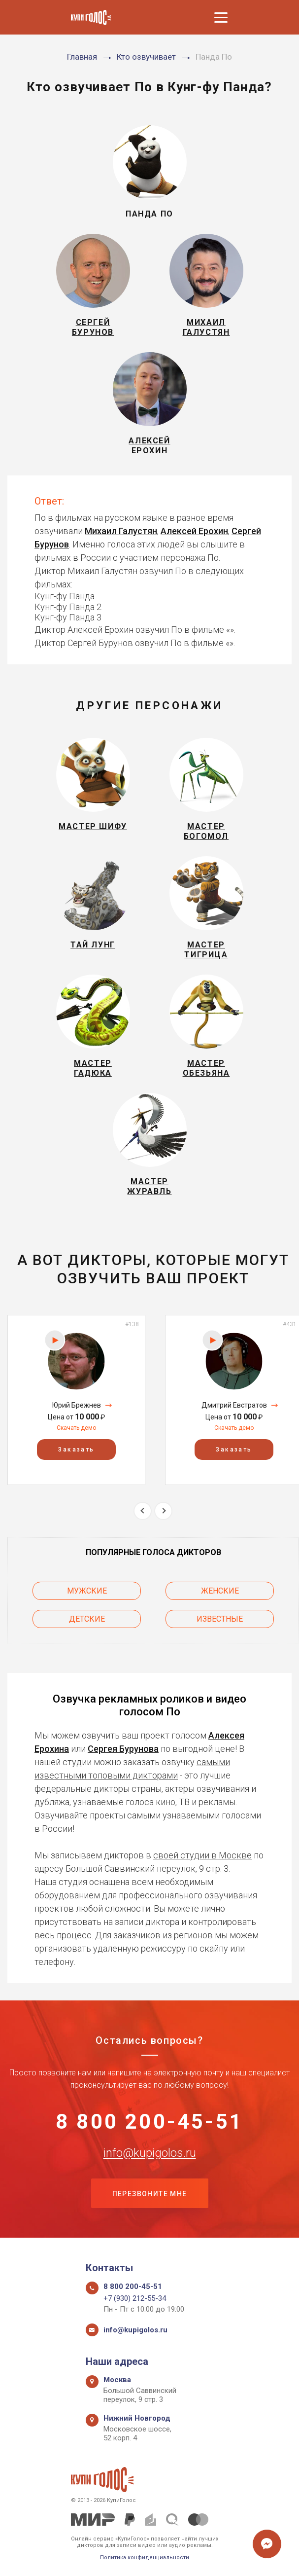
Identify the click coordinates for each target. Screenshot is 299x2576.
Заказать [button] (76, 1450)
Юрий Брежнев (76, 1405)
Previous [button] (142, 1511)
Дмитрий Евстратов (234, 1405)
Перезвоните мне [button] (149, 2194)
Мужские (87, 1591)
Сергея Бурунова (123, 1748)
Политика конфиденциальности (144, 2557)
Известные (220, 1619)
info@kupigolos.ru (149, 2153)
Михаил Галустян (121, 531)
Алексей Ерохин (194, 531)
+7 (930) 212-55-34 (134, 2298)
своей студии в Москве (202, 1855)
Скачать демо (76, 1428)
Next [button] (163, 1511)
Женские (220, 1591)
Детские (87, 1619)
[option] (76, 1400)
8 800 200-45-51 (149, 2121)
